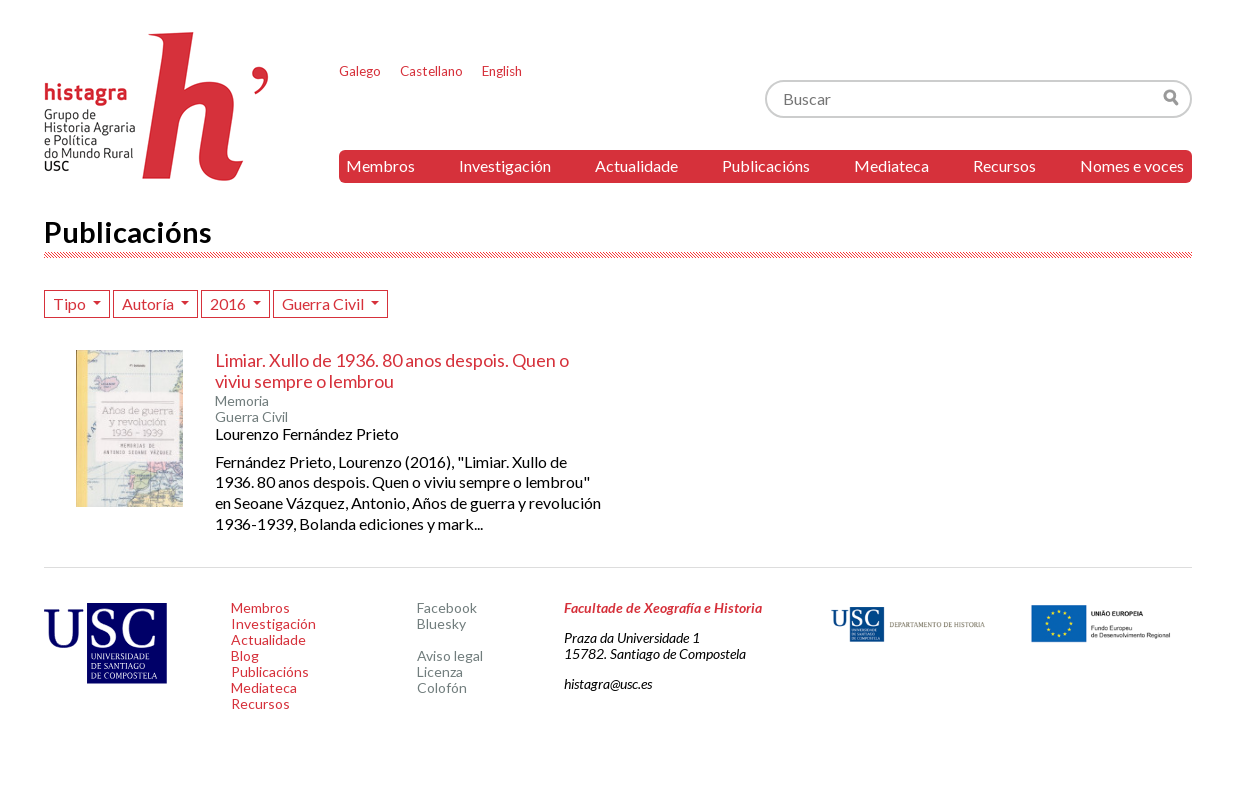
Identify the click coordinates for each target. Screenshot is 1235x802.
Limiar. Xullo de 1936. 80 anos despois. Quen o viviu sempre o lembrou (392, 371)
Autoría (149, 303)
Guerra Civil (324, 303)
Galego (360, 71)
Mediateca (891, 165)
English (502, 71)
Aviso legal (450, 655)
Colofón (442, 687)
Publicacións (766, 165)
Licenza (440, 671)
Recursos (1004, 165)
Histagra (157, 106)
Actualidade (636, 165)
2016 (229, 303)
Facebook (447, 607)
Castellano (431, 71)
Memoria (242, 401)
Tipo (71, 303)
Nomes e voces (1132, 165)
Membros (380, 165)
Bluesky (441, 623)
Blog (245, 655)
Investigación (505, 165)
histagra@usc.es (608, 683)
